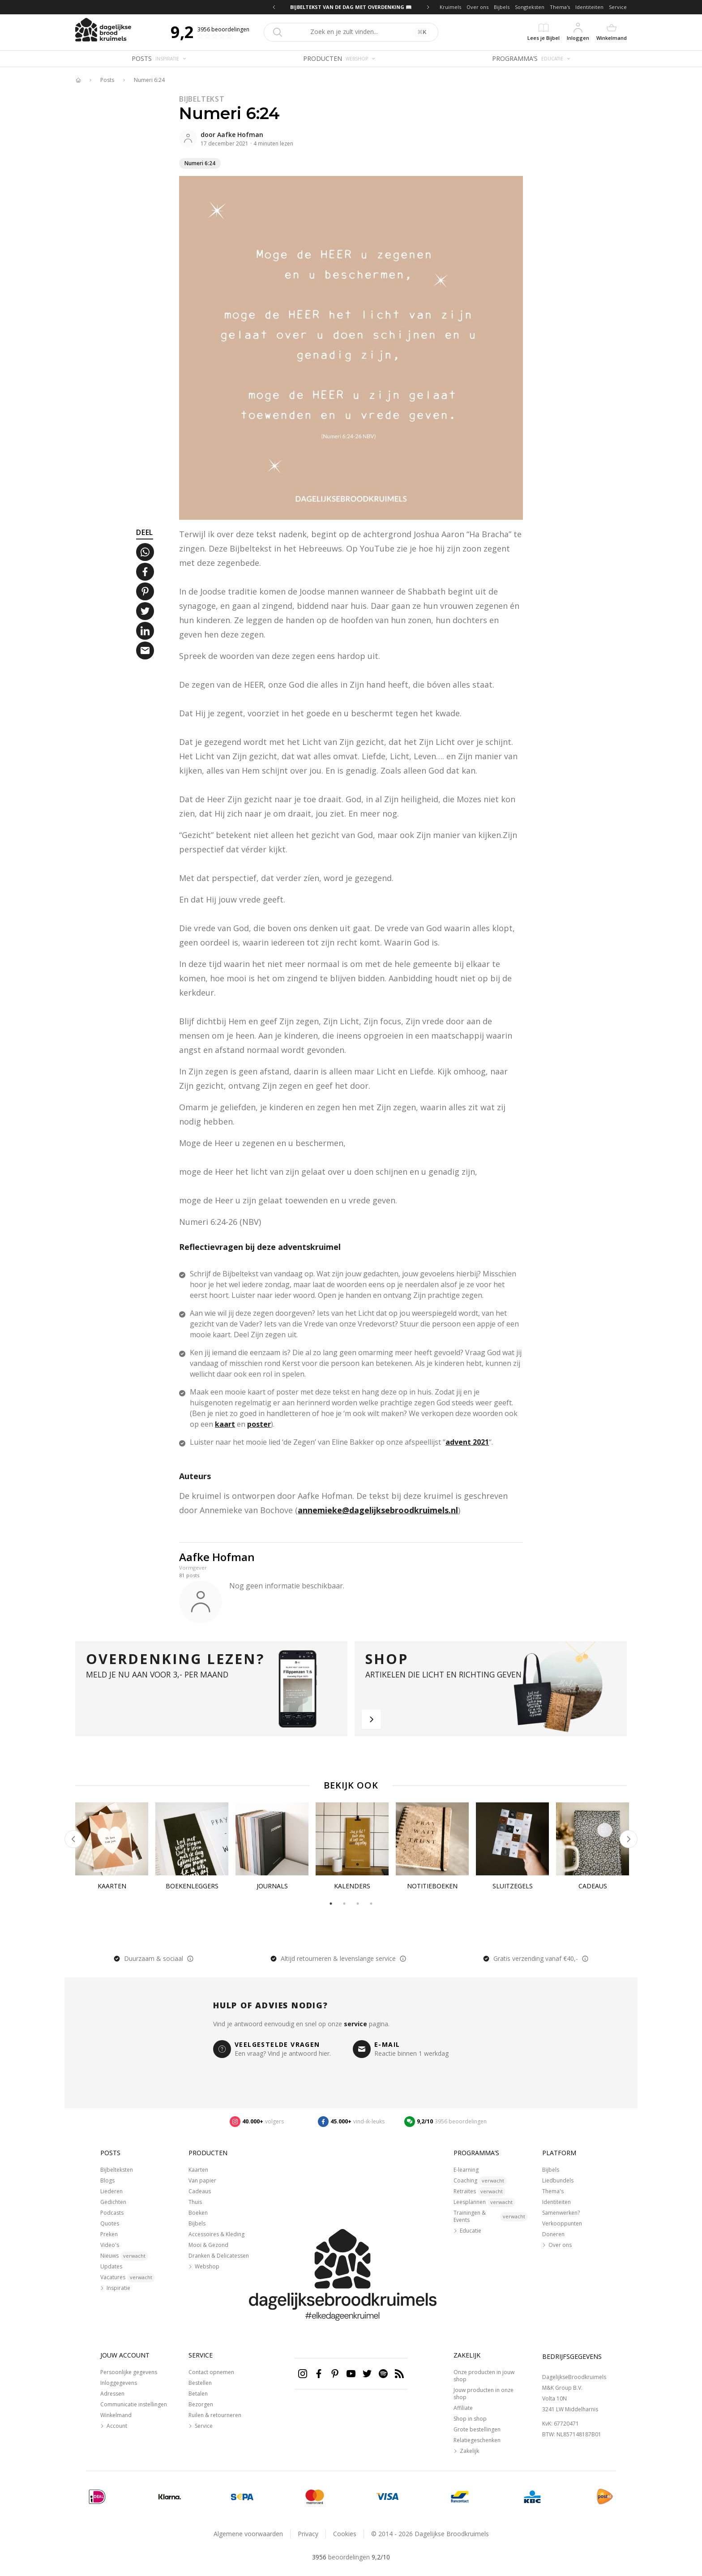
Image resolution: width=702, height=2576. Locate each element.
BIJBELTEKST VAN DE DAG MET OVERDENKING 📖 (351, 7)
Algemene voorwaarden (248, 2533)
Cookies (344, 2533)
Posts (107, 80)
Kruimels (450, 7)
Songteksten (529, 7)
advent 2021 (467, 1442)
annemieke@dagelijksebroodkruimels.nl (378, 1510)
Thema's (560, 7)
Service (618, 7)
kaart (225, 1424)
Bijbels (501, 7)
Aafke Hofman (240, 134)
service (355, 2024)
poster (259, 1424)
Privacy (308, 2533)
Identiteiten (589, 7)
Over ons (477, 7)
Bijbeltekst (202, 99)
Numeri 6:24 (149, 80)
